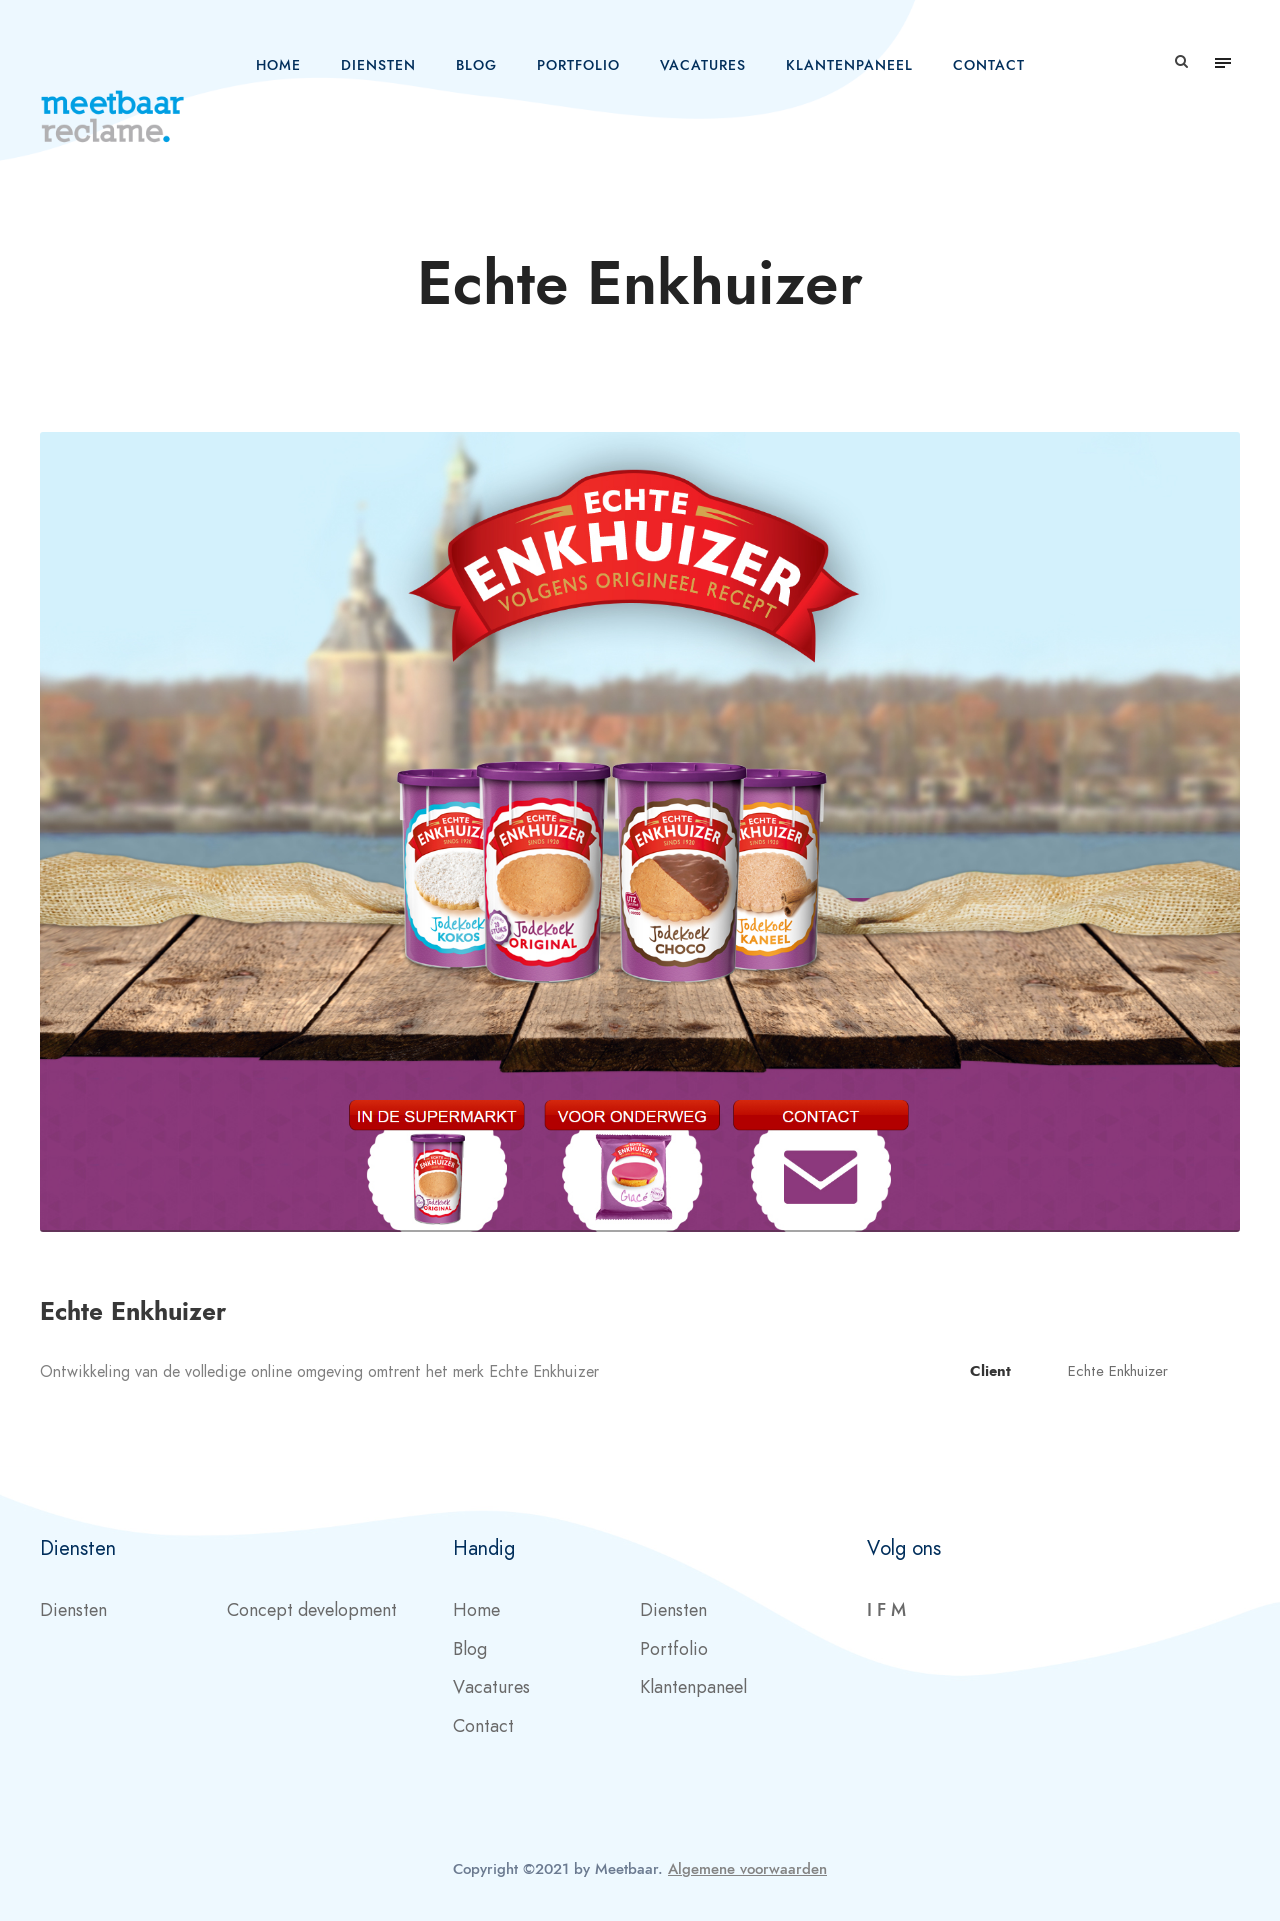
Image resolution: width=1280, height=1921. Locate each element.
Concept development (312, 1609)
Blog (476, 65)
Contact (989, 65)
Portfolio (578, 65)
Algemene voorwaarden (747, 1869)
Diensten (378, 65)
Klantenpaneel (849, 65)
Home (278, 65)
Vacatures (703, 65)
